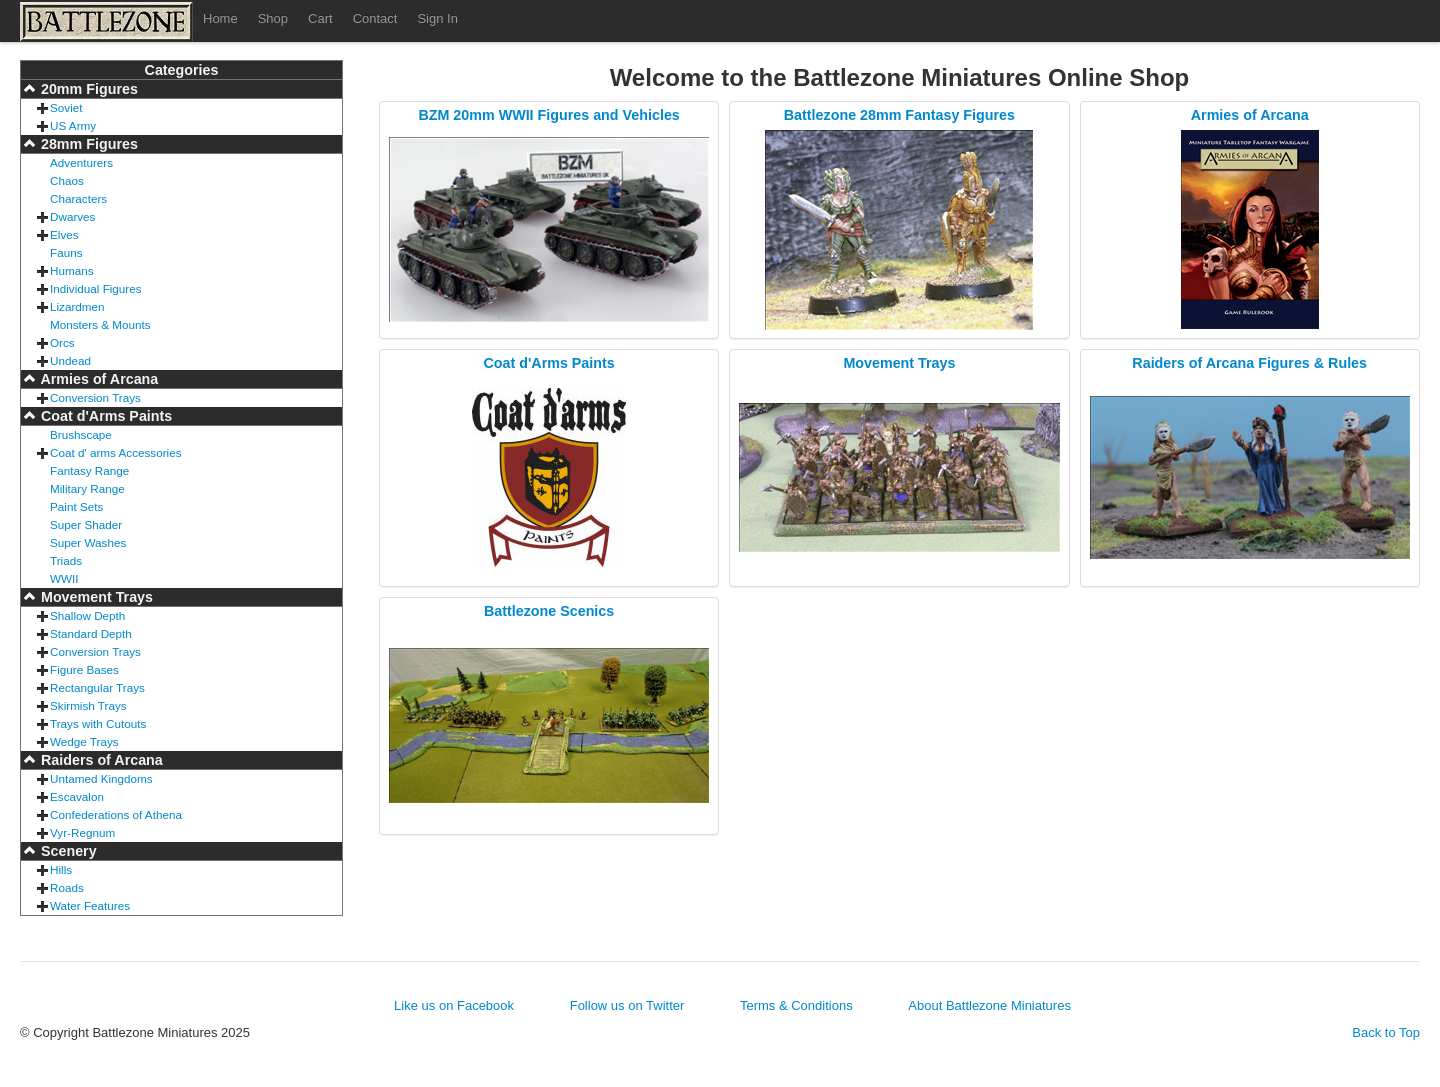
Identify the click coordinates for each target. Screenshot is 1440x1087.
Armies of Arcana (97, 379)
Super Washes (88, 542)
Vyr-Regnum (82, 832)
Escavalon (77, 796)
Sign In (437, 18)
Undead (70, 360)
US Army (73, 125)
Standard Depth (91, 633)
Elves (64, 234)
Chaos (67, 180)
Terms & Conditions (796, 1005)
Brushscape (81, 434)
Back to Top (1386, 1032)
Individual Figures (96, 288)
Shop (273, 18)
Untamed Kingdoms (101, 778)
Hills (61, 869)
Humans (72, 270)
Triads (66, 560)
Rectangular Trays (97, 687)
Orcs (62, 342)
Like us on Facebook (454, 1005)
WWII (64, 578)
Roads (67, 887)
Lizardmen (77, 306)
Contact (375, 18)
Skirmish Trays (88, 705)
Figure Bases (84, 669)
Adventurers (81, 162)
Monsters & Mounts (100, 324)
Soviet (66, 107)
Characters (78, 198)
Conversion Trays (95, 397)
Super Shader (86, 524)
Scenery (67, 851)
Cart (320, 18)
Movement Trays (95, 597)
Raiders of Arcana (100, 760)
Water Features (90, 905)
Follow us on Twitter (627, 1005)
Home (220, 18)
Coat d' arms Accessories (116, 452)
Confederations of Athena (116, 814)
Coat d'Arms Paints (104, 416)
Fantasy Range (89, 470)
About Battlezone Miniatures (989, 1005)
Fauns (66, 252)
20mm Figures (87, 89)
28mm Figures (87, 144)
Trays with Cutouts (98, 723)
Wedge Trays (84, 741)
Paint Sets (76, 506)
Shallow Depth (87, 615)
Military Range (87, 488)
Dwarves (72, 216)
